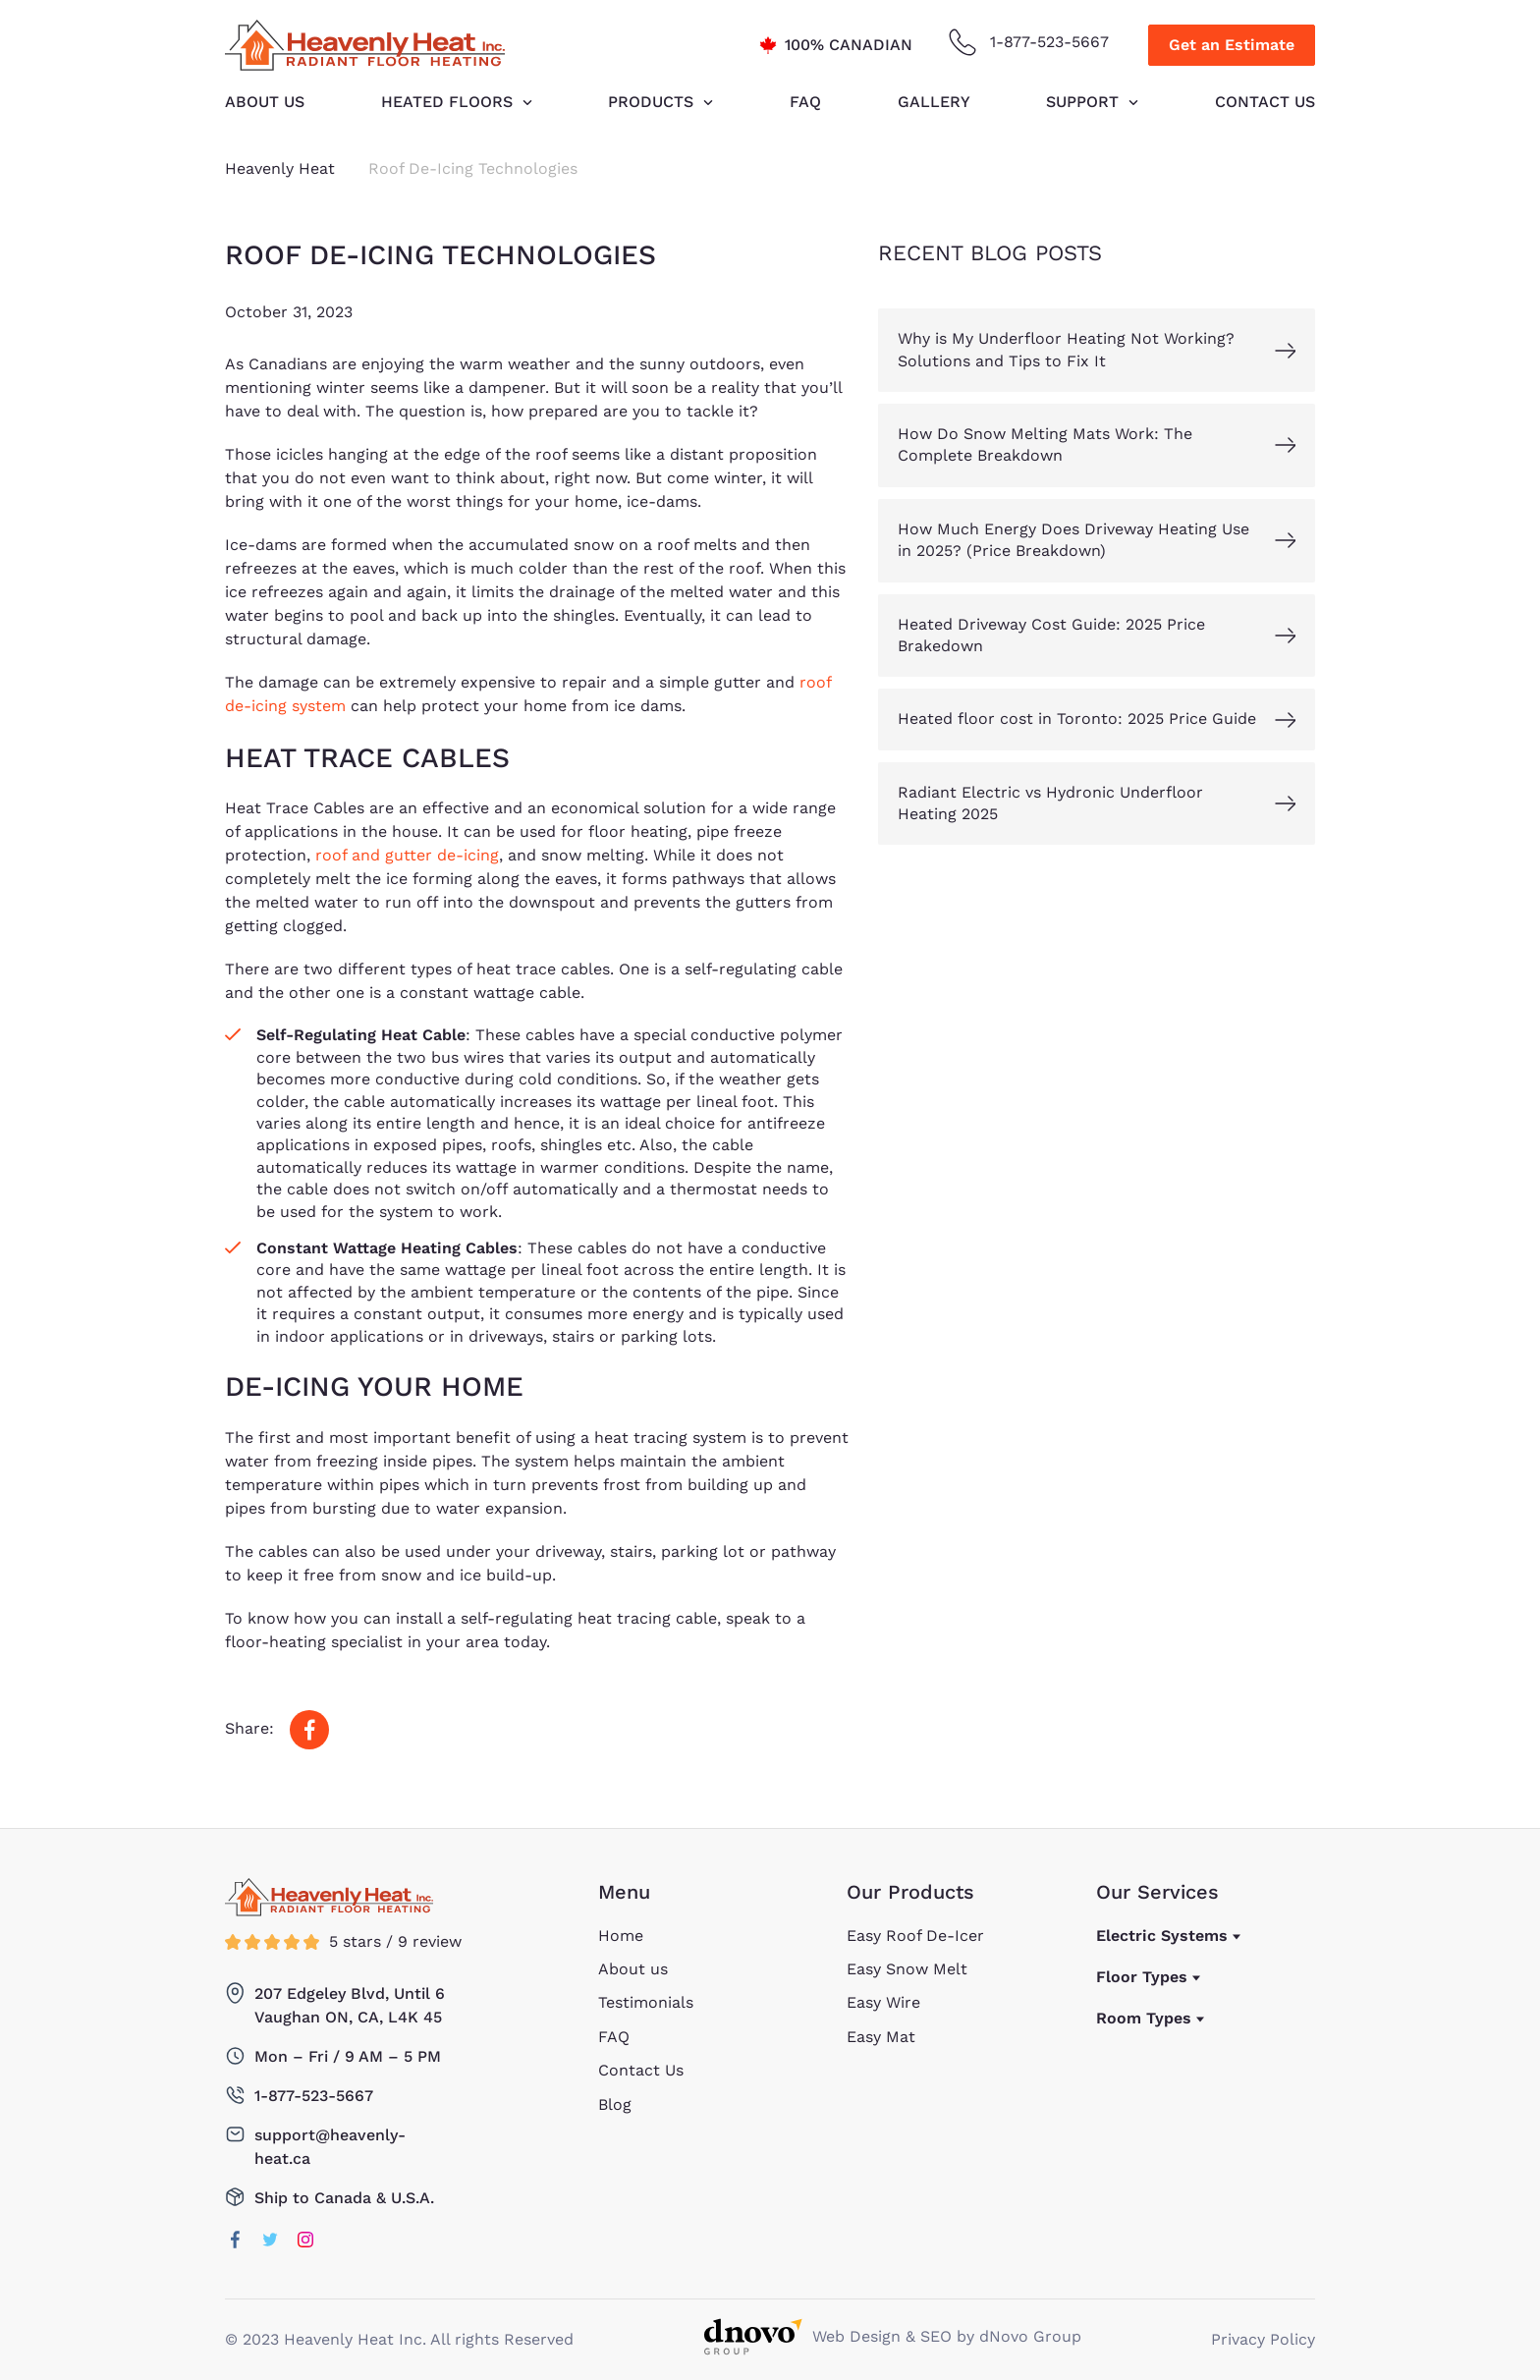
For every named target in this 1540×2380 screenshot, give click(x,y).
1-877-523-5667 (1049, 41)
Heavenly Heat (280, 168)
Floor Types (1141, 1976)
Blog (615, 2104)
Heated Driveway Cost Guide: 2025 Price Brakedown (1051, 635)
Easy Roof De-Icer (915, 1935)
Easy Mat (881, 2036)
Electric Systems (1162, 1935)
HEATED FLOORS (447, 101)
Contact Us (1265, 101)
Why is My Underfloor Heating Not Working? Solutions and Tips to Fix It (1066, 349)
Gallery (934, 101)
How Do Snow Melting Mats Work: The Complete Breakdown (1045, 444)
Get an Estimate (1231, 44)
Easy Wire (883, 2002)
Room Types (1143, 2018)
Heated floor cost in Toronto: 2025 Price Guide (1077, 718)
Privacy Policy (1263, 2339)
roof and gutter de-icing (407, 855)
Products (650, 101)
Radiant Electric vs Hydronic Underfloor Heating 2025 (1050, 803)
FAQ (805, 101)
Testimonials (645, 2002)
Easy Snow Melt (907, 1969)
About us (264, 101)
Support (1082, 101)
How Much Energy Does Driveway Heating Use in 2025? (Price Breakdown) (1073, 540)
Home (620, 1935)
